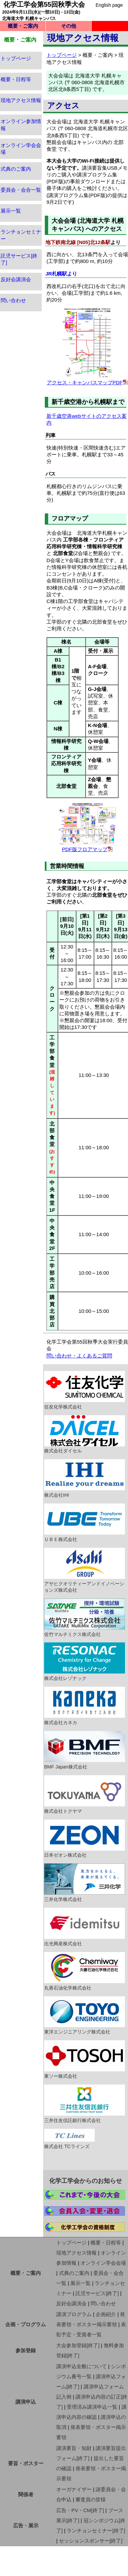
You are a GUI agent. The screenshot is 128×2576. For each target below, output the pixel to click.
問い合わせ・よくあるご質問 (79, 1355)
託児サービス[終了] (97, 2293)
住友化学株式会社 (84, 1390)
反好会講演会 (16, 279)
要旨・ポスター (25, 2463)
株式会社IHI (84, 1478)
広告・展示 (25, 2525)
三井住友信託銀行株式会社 (84, 2104)
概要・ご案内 (23, 26)
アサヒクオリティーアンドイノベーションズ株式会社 (84, 1570)
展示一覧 (11, 211)
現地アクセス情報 (21, 100)
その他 (68, 26)
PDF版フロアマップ (84, 849)
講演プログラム (74, 2314)
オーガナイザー (74, 2489)
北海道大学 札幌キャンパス (29, 18)
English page (109, 5)
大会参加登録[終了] (77, 2345)
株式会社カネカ (84, 1706)
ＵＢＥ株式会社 (84, 1522)
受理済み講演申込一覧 (92, 2407)
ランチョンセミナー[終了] (96, 2530)
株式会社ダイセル (84, 1434)
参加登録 (25, 2350)
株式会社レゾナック (84, 1661)
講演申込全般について (81, 2366)
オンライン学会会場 (103, 2263)
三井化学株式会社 (84, 1882)
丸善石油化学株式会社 (84, 1971)
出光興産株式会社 (84, 1927)
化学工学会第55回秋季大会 (44, 4)
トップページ (16, 58)
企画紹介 (106, 2314)
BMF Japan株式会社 (84, 1750)
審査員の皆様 (90, 2499)
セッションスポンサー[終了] (90, 2541)
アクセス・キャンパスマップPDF (85, 382)
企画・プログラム (25, 2324)
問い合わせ (13, 300)
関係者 (25, 2494)
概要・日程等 (16, 79)
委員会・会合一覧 (21, 190)
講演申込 (25, 2402)
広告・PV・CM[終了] (80, 2510)
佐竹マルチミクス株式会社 (84, 1617)
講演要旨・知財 (74, 2448)
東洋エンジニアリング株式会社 (84, 2015)
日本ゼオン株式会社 (84, 1839)
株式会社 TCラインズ (69, 2139)
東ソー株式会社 (84, 2059)
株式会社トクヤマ (84, 1794)
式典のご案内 (16, 169)
